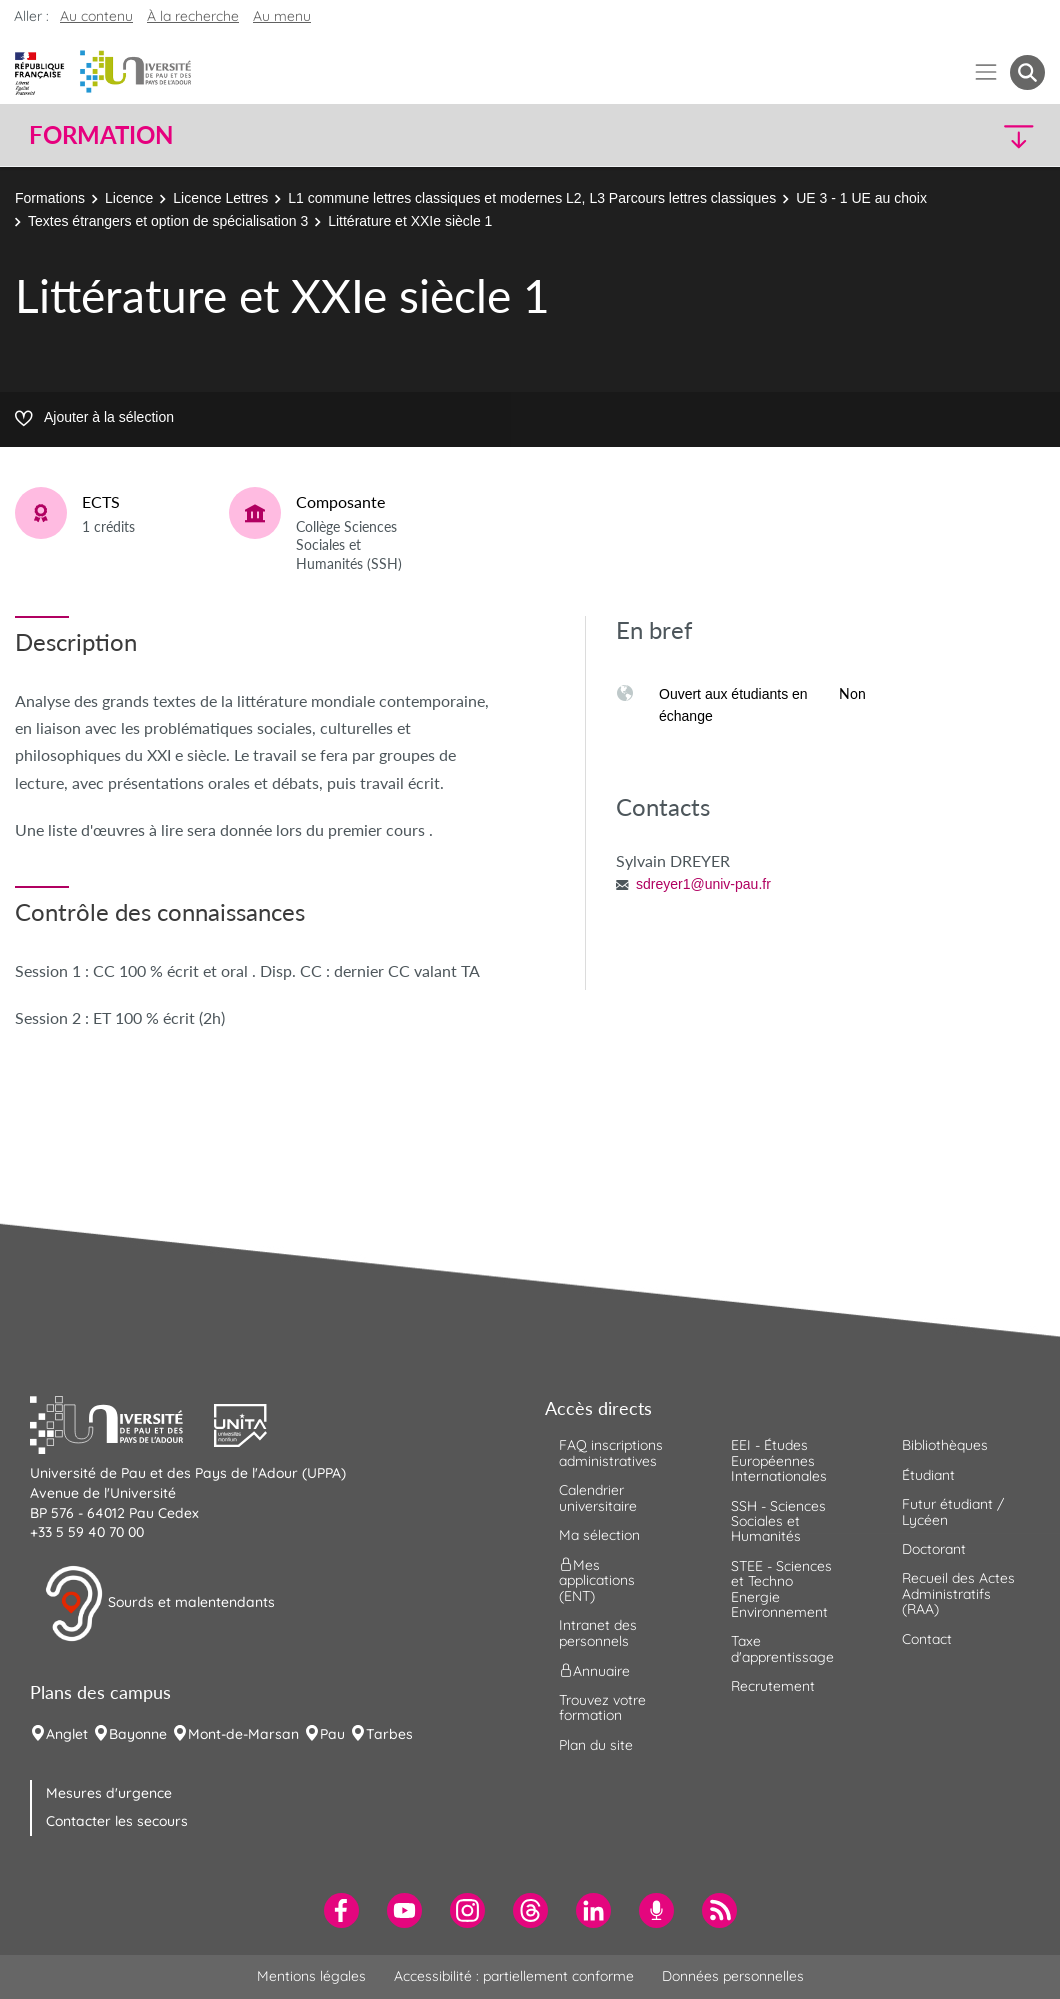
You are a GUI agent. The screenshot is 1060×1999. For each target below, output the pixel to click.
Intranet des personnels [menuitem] (598, 1632)
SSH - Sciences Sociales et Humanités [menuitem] (778, 1521)
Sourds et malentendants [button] (159, 1604)
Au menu (282, 16)
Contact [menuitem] (927, 1639)
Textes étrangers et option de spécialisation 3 (168, 221)
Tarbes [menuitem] (389, 1734)
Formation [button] (101, 135)
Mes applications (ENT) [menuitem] (597, 1580)
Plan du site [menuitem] (596, 1745)
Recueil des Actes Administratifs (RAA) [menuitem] (958, 1593)
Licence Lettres (220, 198)
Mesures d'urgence (109, 1793)
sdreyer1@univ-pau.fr (703, 884)
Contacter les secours (117, 1821)
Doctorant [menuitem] (934, 1549)
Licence (129, 198)
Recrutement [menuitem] (773, 1686)
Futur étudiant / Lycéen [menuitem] (953, 1511)
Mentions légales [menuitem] (311, 1976)
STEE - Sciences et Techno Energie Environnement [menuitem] (781, 1589)
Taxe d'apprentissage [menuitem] (782, 1648)
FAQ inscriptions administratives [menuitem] (611, 1452)
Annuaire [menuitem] (594, 1671)
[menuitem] (341, 1910)
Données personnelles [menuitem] (733, 1976)
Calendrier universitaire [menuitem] (598, 1497)
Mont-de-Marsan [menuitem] (243, 1734)
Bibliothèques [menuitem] (945, 1445)
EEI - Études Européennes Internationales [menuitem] (779, 1460)
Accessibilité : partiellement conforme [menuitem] (514, 1976)
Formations (50, 198)
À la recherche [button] (193, 16)
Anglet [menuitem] (67, 1734)
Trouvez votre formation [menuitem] (602, 1707)
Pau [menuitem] (332, 1734)
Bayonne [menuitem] (138, 1734)
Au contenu (96, 16)
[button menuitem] (1027, 72)
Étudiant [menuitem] (928, 1475)
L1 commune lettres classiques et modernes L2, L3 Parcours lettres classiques (532, 198)
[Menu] (986, 72)
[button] (921, 135)
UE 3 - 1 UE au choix (861, 198)
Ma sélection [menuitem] (599, 1535)
